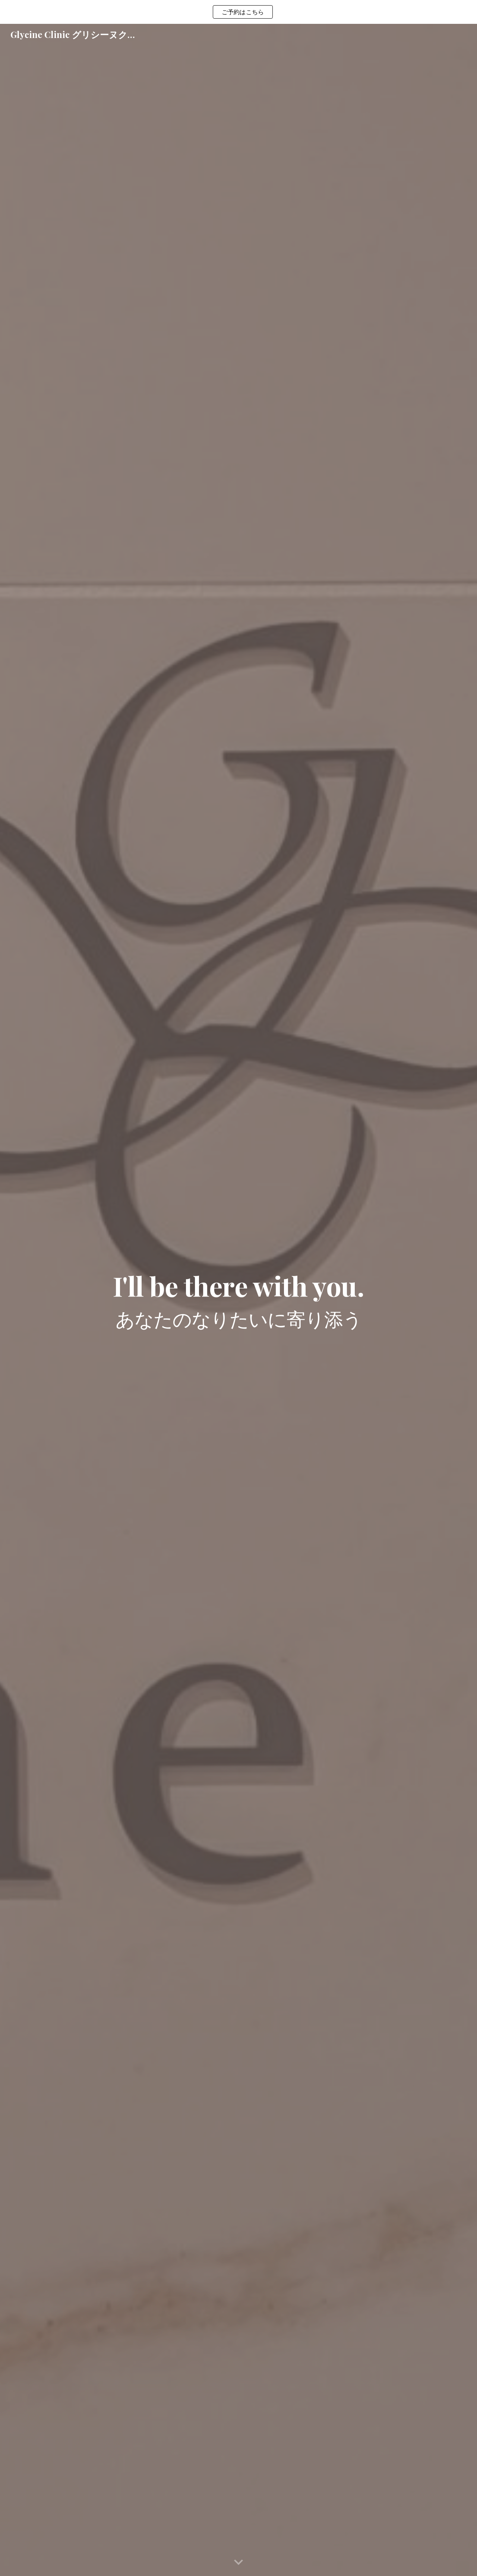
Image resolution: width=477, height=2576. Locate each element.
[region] (238, 12)
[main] (238, 1300)
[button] (238, 2563)
